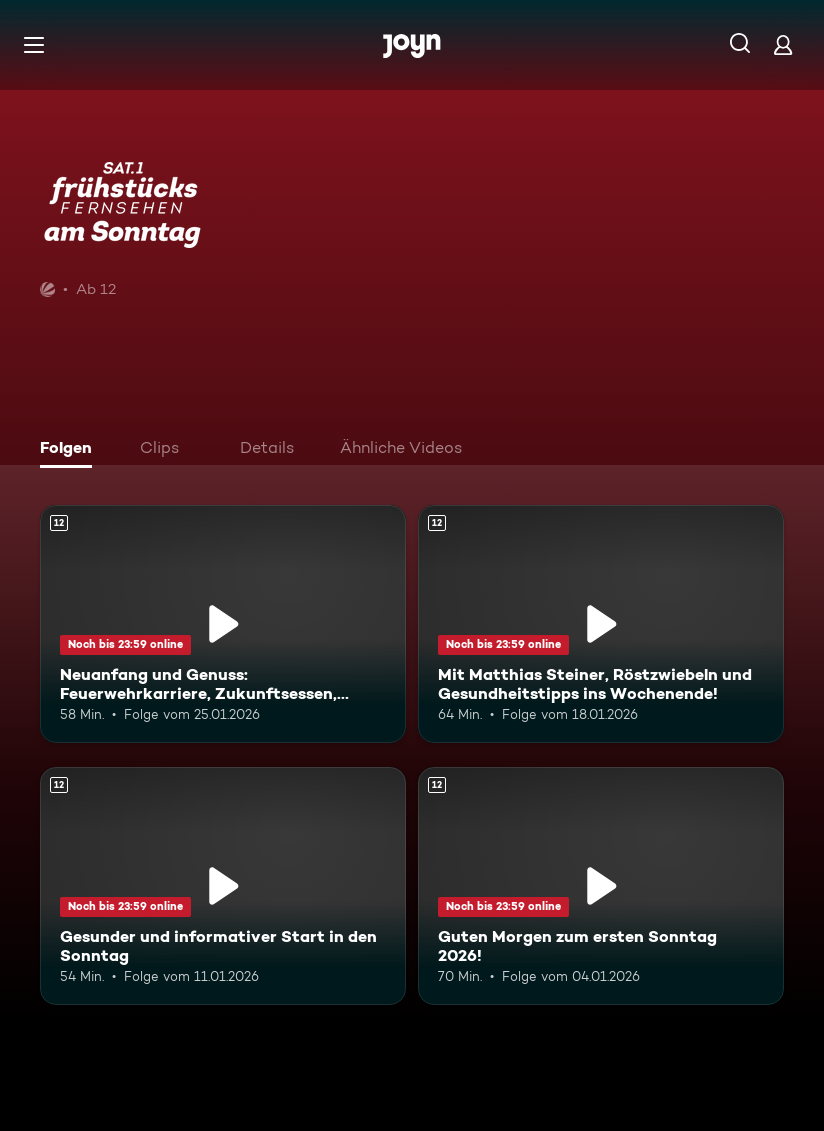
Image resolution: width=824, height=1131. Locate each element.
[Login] (783, 44)
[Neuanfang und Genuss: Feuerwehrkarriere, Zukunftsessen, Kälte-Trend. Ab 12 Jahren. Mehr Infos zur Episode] (223, 624)
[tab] (71, 450)
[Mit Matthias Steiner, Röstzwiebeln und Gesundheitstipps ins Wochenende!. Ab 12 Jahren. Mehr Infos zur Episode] (601, 624)
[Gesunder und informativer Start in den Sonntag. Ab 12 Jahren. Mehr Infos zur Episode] (223, 886)
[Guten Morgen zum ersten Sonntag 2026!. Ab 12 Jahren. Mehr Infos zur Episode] (601, 886)
